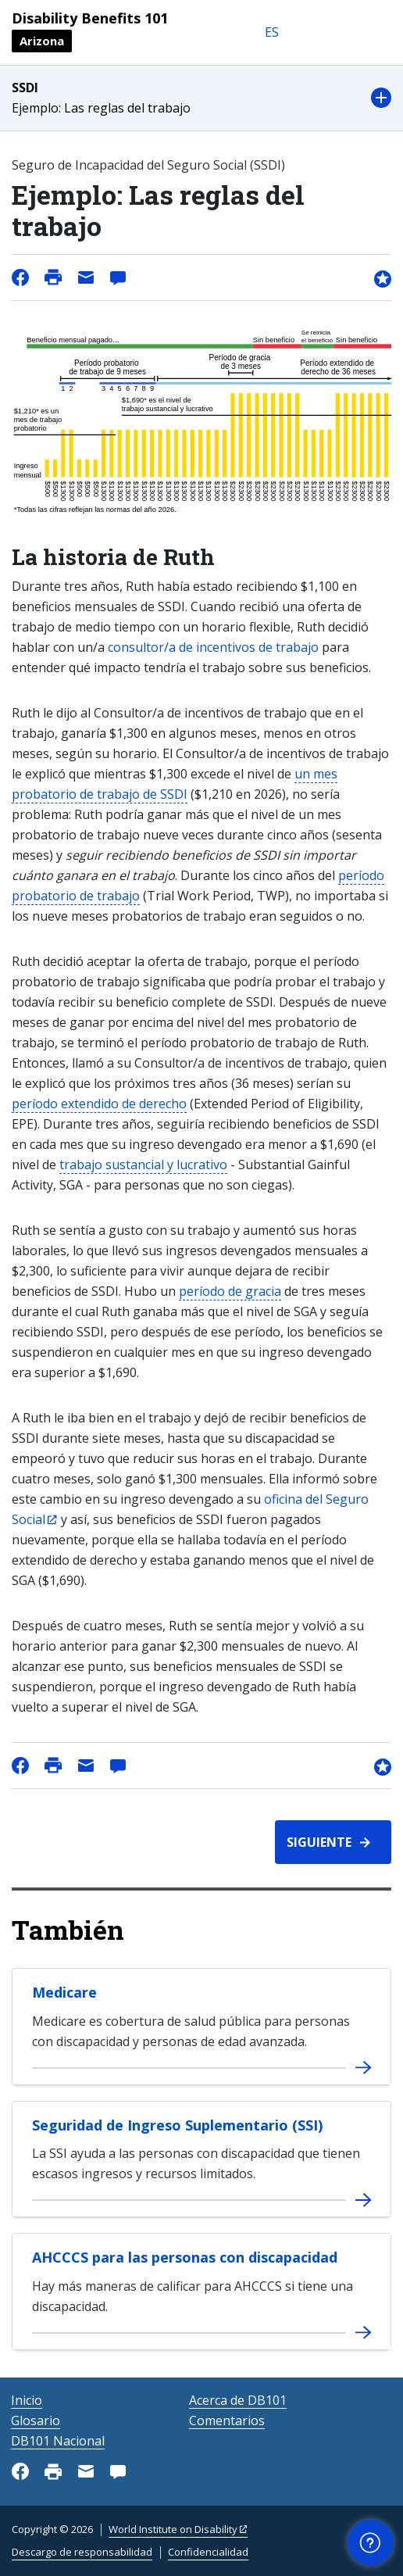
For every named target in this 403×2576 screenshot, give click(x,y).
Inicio (26, 2400)
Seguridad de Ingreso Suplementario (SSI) (177, 2125)
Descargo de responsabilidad (82, 2552)
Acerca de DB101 (238, 2400)
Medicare (64, 1992)
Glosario (35, 2420)
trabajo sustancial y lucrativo (143, 1164)
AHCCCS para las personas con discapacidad (184, 2257)
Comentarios (227, 2420)
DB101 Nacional (58, 2440)
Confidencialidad (208, 2552)
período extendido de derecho (99, 1103)
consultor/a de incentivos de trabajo (213, 647)
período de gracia (230, 1291)
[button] (201, 98)
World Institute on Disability (173, 2529)
